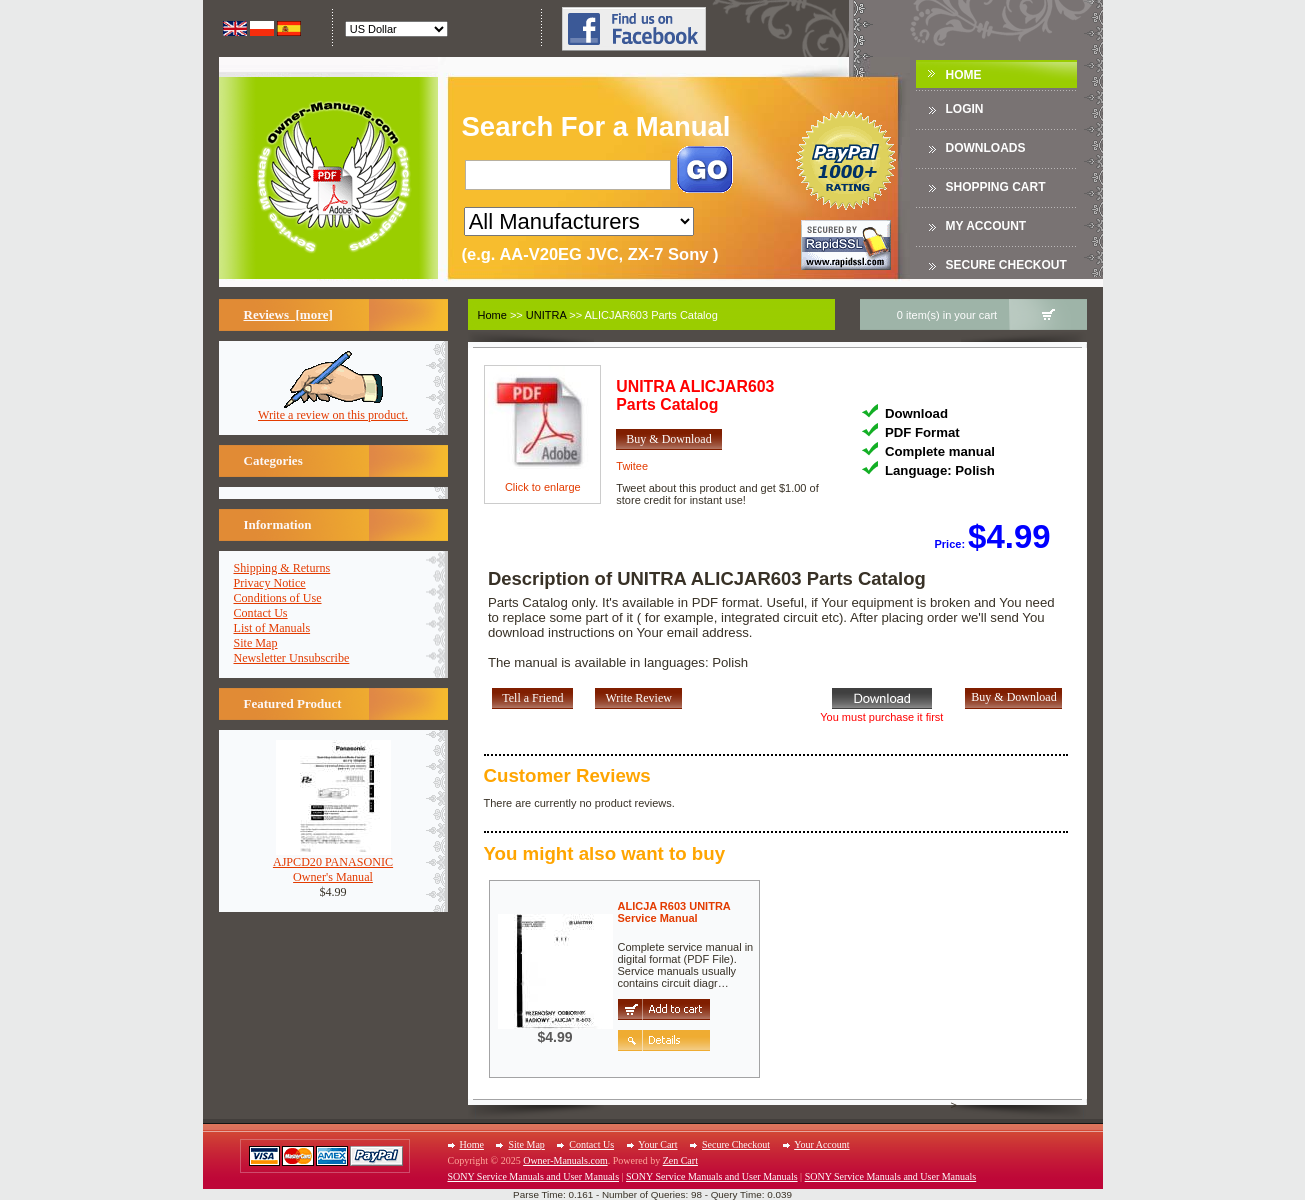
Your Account (821, 1144)
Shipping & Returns (282, 568)
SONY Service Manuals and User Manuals (534, 1176)
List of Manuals (272, 628)
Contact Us (261, 613)
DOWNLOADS (986, 148)
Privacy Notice (270, 583)
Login (965, 109)
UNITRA (546, 315)
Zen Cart (680, 1160)
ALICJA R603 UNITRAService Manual (674, 912)
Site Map (256, 643)
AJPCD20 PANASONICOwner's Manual (333, 864)
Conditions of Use (278, 598)
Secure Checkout (1006, 265)
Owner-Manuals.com (565, 1160)
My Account (986, 226)
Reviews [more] (288, 314)
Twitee (632, 466)
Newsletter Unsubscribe (292, 658)
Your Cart (657, 1144)
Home (964, 75)
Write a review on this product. (333, 409)
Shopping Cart (996, 187)
